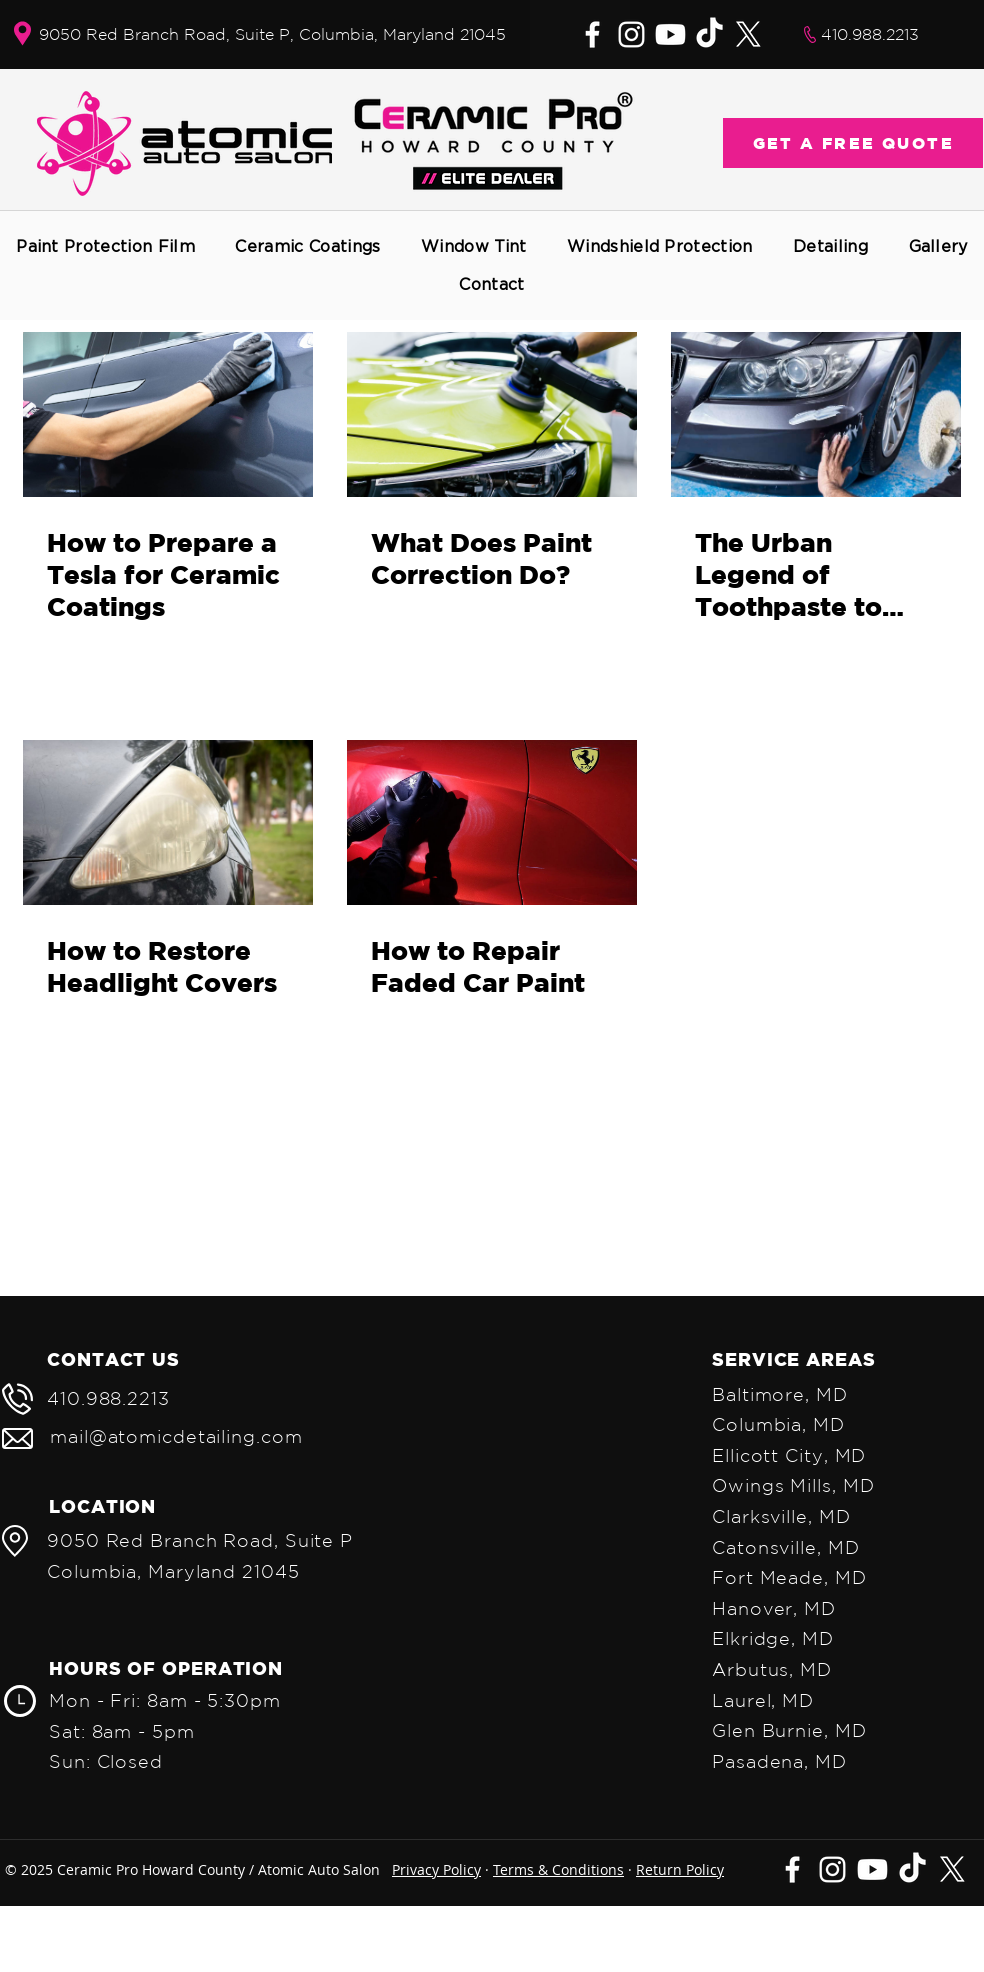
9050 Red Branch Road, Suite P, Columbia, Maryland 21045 (272, 34)
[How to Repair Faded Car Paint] (492, 822)
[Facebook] (592, 34)
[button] (105, 246)
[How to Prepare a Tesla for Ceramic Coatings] (168, 414)
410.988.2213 (870, 34)
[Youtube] (670, 34)
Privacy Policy (436, 1869)
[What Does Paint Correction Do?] (492, 414)
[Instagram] (631, 34)
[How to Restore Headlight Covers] (168, 822)
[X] (748, 34)
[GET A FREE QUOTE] (853, 143)
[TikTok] (709, 34)
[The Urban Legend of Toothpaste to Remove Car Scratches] (816, 414)
